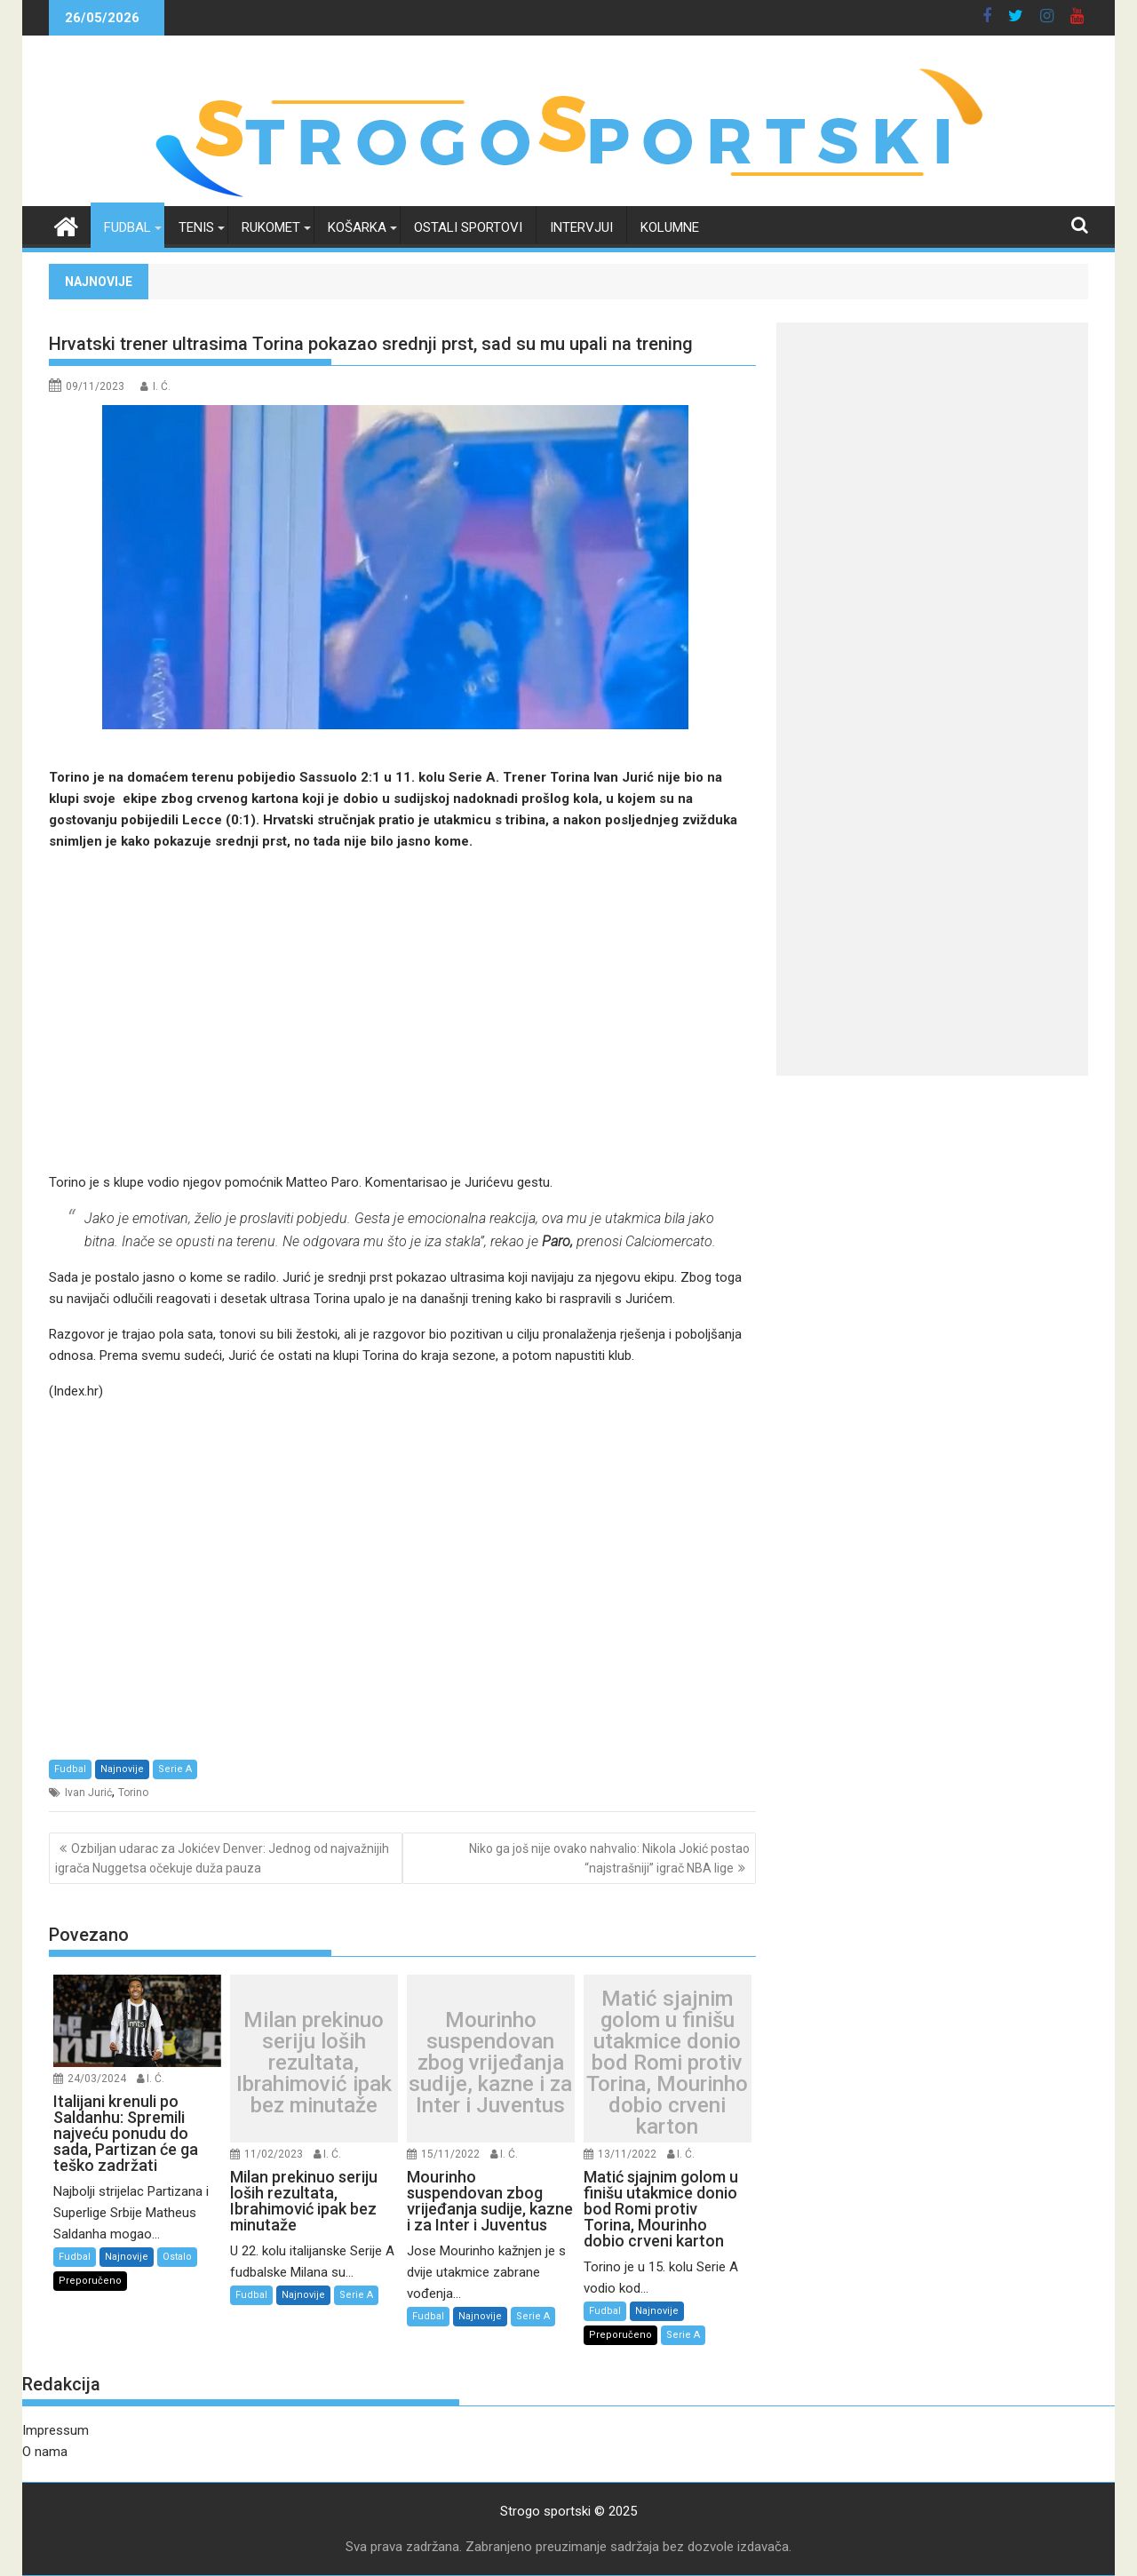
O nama (45, 2452)
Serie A (175, 1769)
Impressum (55, 2430)
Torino (133, 1792)
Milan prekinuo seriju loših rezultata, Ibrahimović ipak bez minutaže (314, 2062)
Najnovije (122, 1769)
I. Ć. (162, 386)
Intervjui (581, 227)
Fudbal (127, 227)
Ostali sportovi (468, 227)
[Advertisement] (402, 1011)
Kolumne (669, 227)
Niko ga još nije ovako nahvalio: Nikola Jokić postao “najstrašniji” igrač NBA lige (609, 1858)
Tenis (196, 227)
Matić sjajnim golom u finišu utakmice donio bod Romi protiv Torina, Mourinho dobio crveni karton (667, 2062)
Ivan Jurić (88, 1792)
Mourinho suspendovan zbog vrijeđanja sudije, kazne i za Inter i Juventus (490, 2062)
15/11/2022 (450, 2154)
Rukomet (271, 227)
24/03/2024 (97, 2078)
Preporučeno (90, 2280)
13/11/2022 (627, 2154)
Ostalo (177, 2256)
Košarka (357, 227)
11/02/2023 (273, 2154)
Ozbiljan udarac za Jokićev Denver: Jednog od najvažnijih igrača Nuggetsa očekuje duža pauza (222, 1858)
